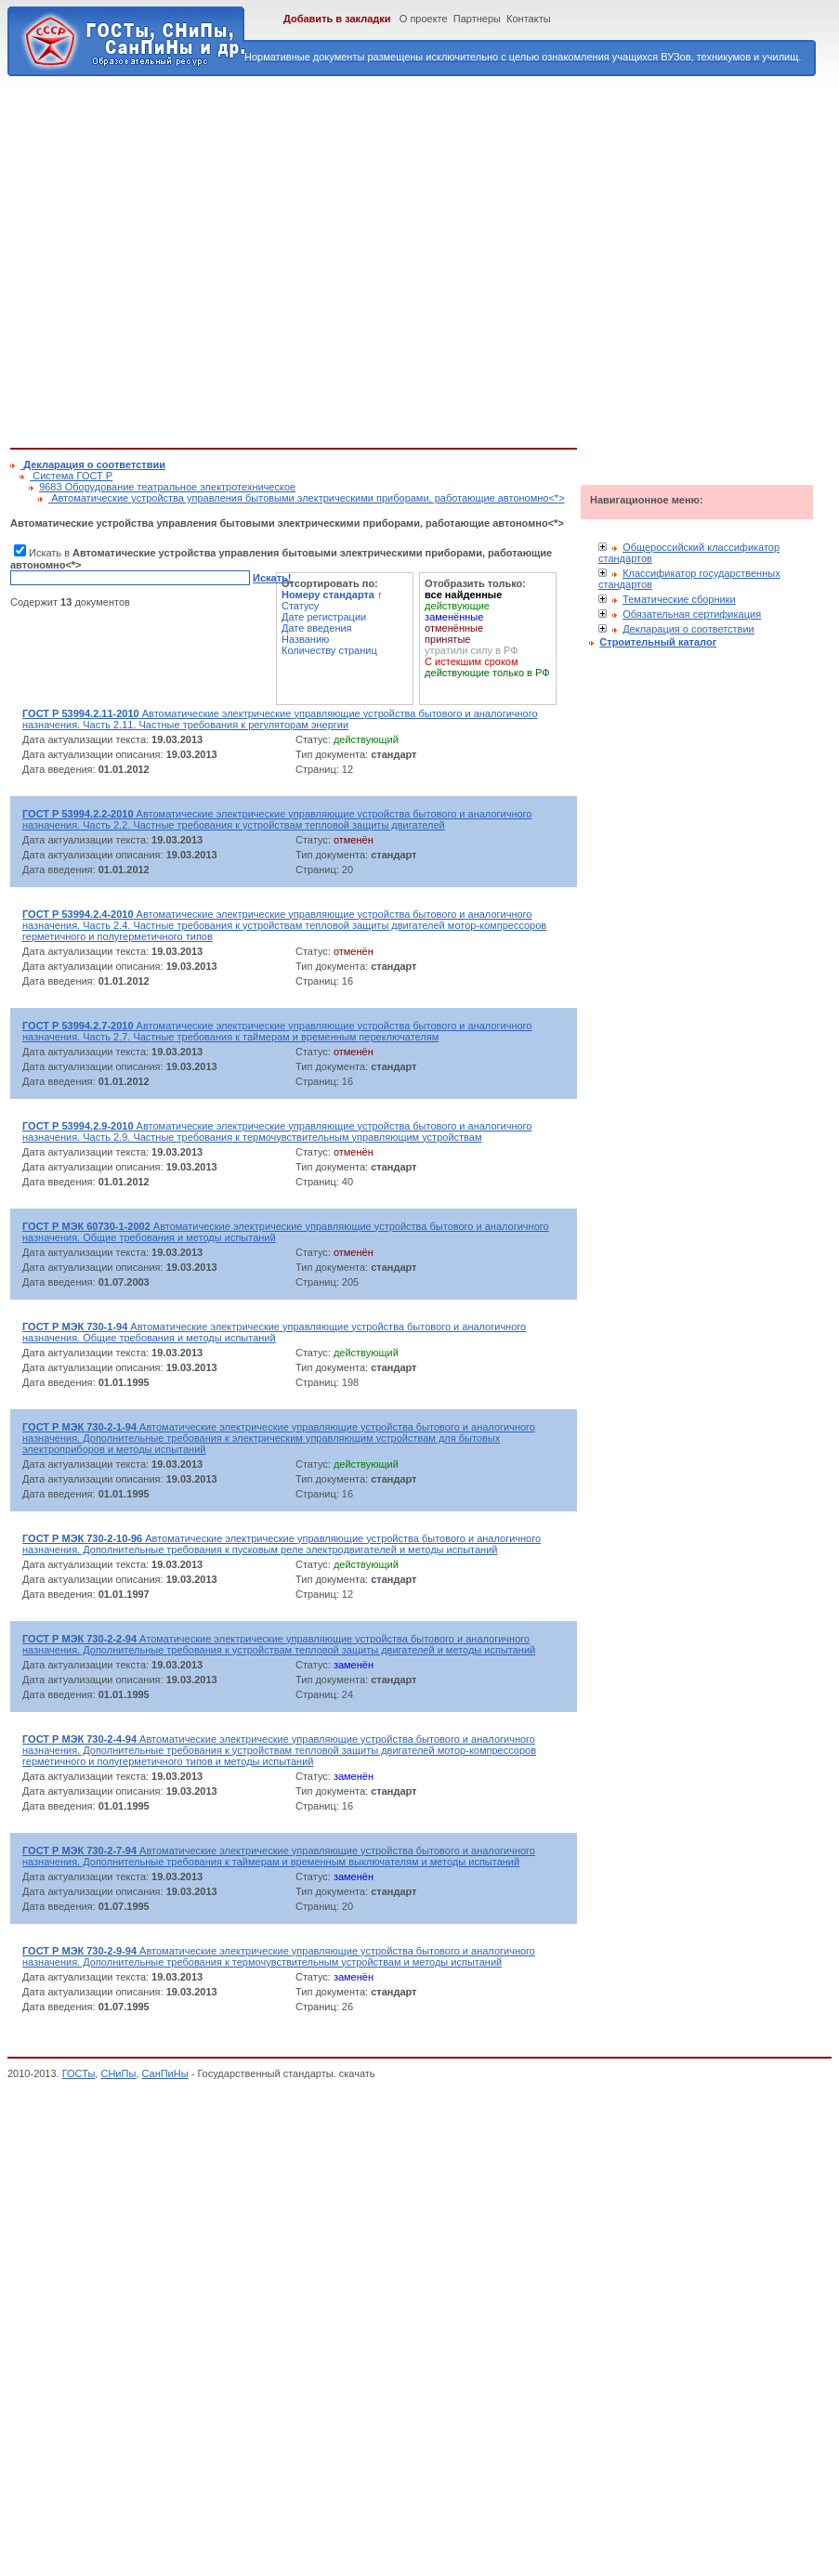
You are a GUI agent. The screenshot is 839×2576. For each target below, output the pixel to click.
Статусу (300, 605)
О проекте (424, 18)
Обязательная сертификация (692, 614)
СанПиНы (164, 2073)
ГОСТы (79, 2073)
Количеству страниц (329, 650)
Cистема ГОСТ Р (71, 475)
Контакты (528, 18)
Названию (305, 639)
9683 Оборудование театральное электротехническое (167, 486)
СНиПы (118, 2073)
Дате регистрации (324, 616)
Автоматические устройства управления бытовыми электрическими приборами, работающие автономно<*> (306, 497)
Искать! (272, 577)
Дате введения (317, 628)
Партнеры (477, 18)
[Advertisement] (174, 259)
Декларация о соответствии (688, 628)
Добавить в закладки (337, 18)
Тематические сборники (679, 599)
